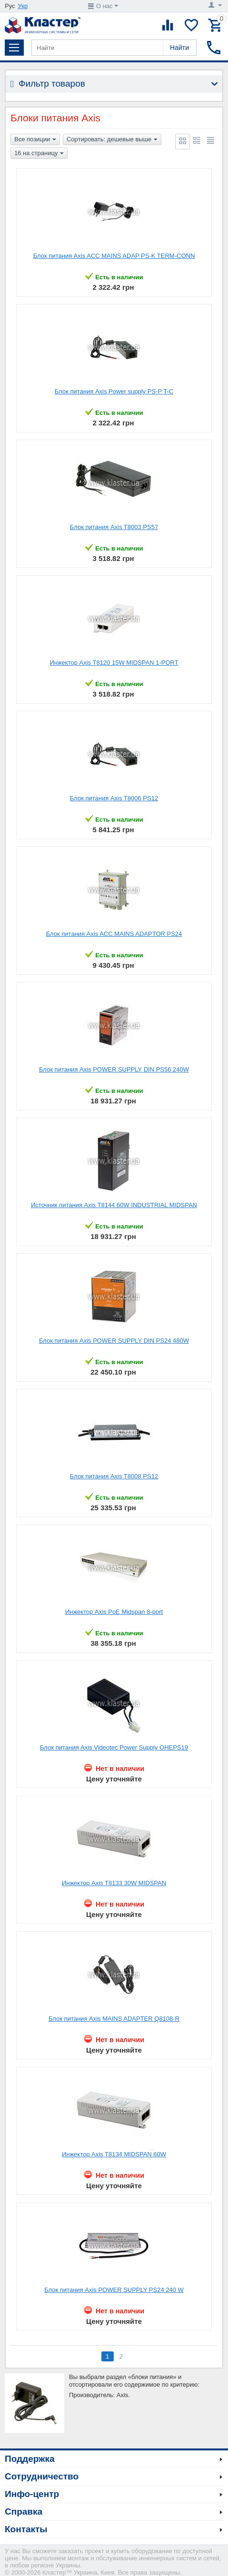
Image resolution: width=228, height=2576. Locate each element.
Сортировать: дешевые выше (112, 140)
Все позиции (35, 140)
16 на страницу (39, 153)
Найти (179, 47)
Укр (23, 6)
